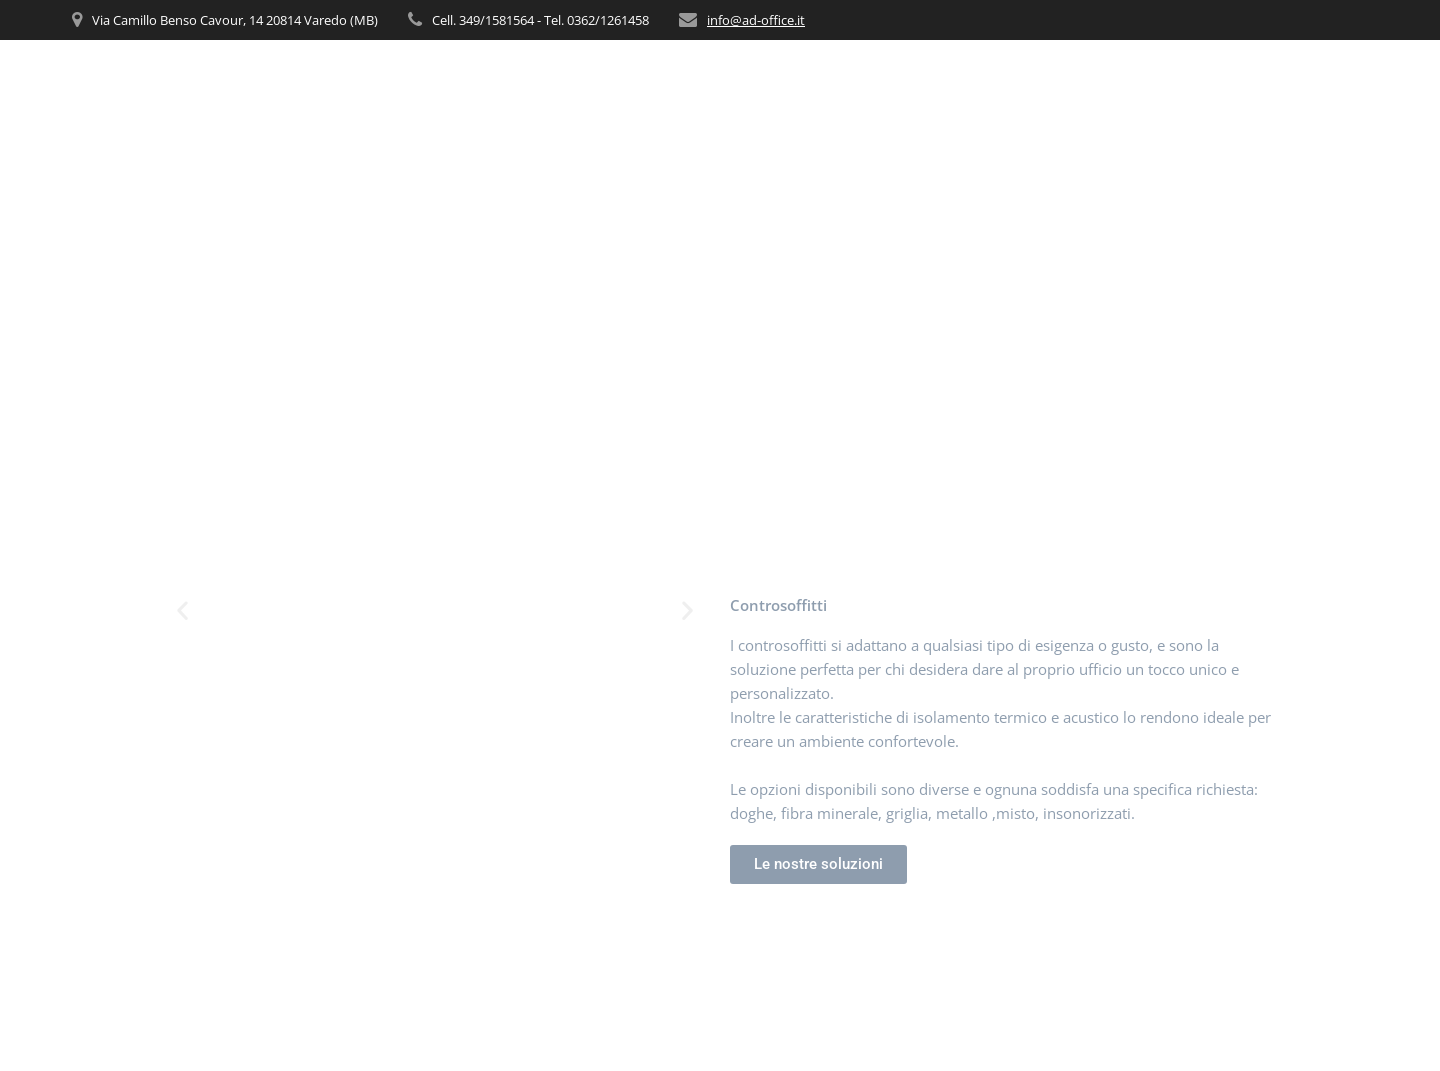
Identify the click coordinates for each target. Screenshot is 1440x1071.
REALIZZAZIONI (1209, 80)
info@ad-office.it (756, 20)
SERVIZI (973, 80)
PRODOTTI (1068, 80)
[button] (182, 610)
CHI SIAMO (877, 80)
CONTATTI (1331, 80)
